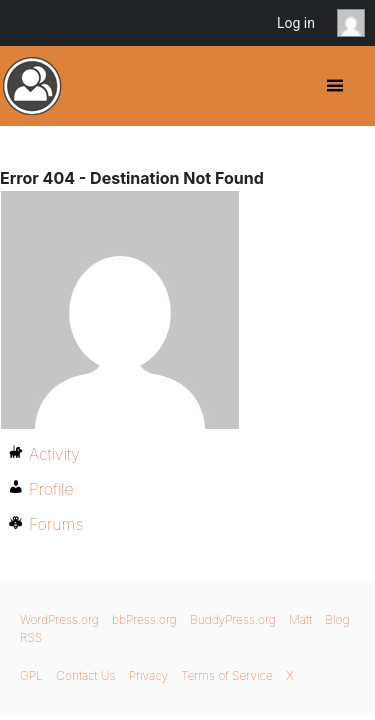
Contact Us (85, 675)
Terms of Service (226, 675)
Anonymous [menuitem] (356, 23)
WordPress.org (59, 619)
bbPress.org (144, 619)
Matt (300, 619)
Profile (51, 489)
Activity (54, 454)
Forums (56, 524)
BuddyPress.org (32, 86)
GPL (31, 675)
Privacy (148, 675)
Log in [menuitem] (296, 23)
